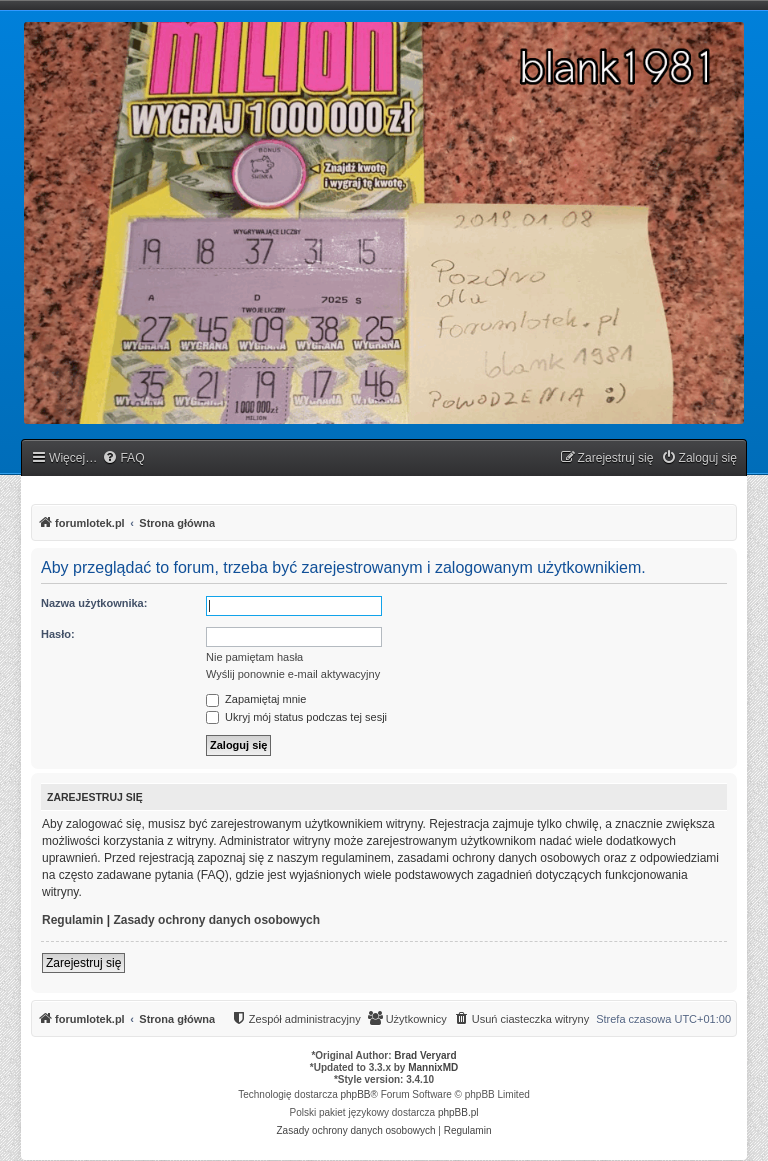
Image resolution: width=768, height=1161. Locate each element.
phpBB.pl (458, 1112)
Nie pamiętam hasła (254, 657)
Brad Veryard (425, 1055)
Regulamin (72, 920)
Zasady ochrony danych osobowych (216, 920)
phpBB (356, 1094)
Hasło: (58, 634)
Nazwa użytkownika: (94, 603)
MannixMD (433, 1067)
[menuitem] (123, 458)
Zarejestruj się (83, 963)
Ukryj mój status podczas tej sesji (296, 717)
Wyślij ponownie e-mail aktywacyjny (293, 674)
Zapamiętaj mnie (256, 699)
